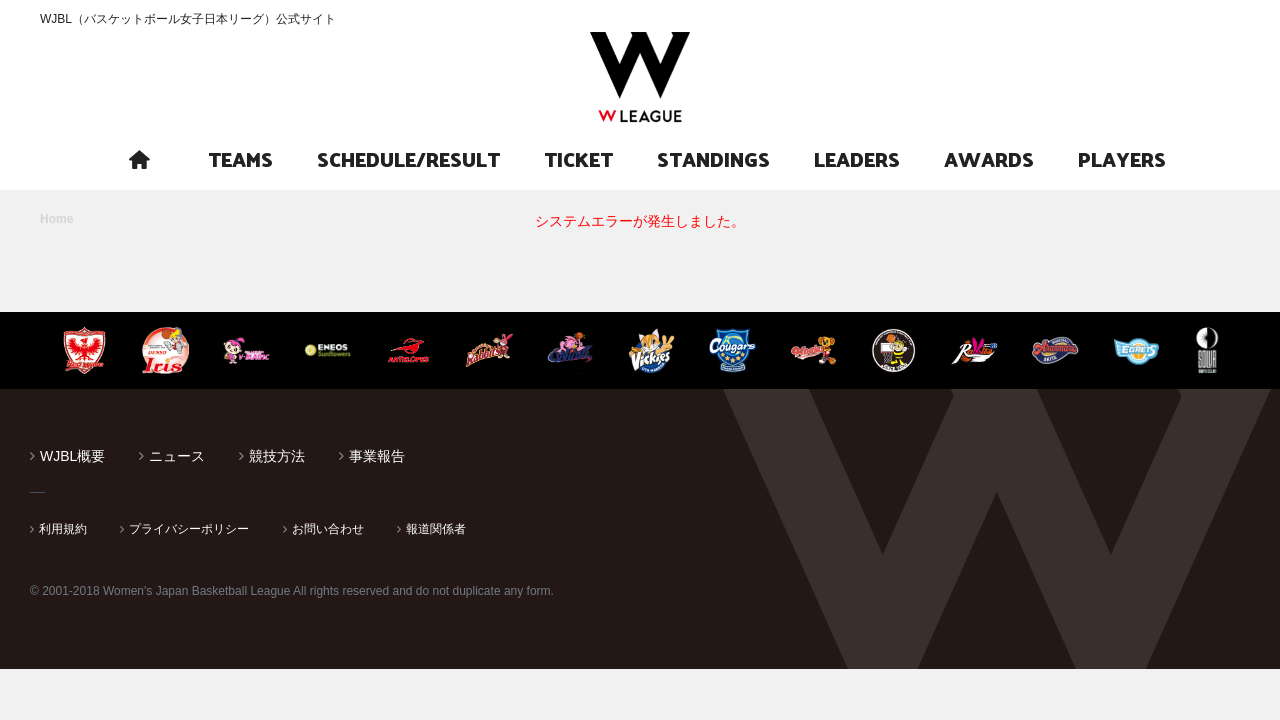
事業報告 (377, 456)
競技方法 (277, 456)
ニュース (177, 456)
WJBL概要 (72, 456)
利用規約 (63, 529)
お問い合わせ (328, 529)
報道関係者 (436, 529)
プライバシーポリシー (189, 529)
